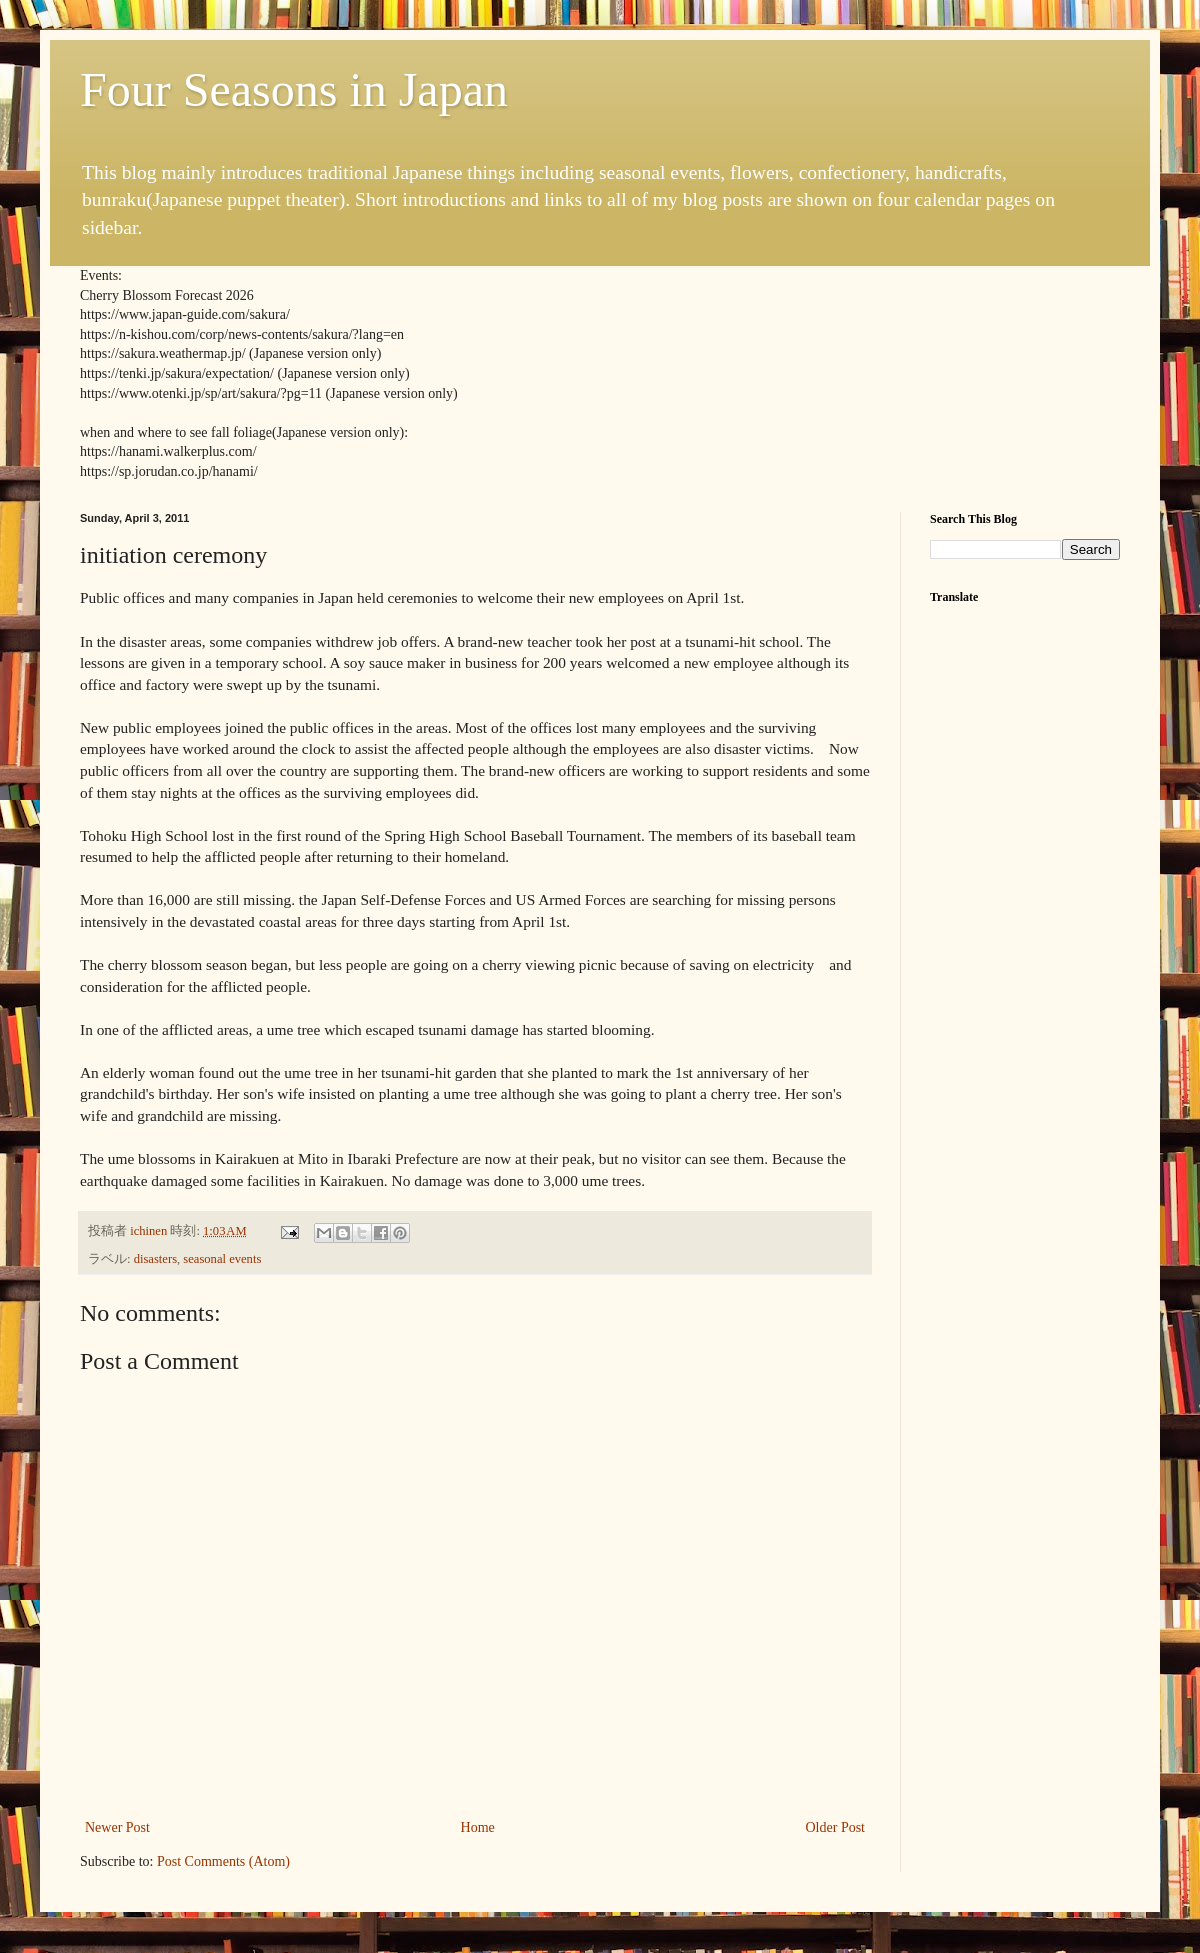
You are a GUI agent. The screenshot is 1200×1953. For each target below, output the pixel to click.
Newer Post (117, 1827)
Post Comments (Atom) (223, 1861)
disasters (155, 1259)
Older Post (836, 1827)
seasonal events (222, 1259)
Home (478, 1827)
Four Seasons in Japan (294, 89)
